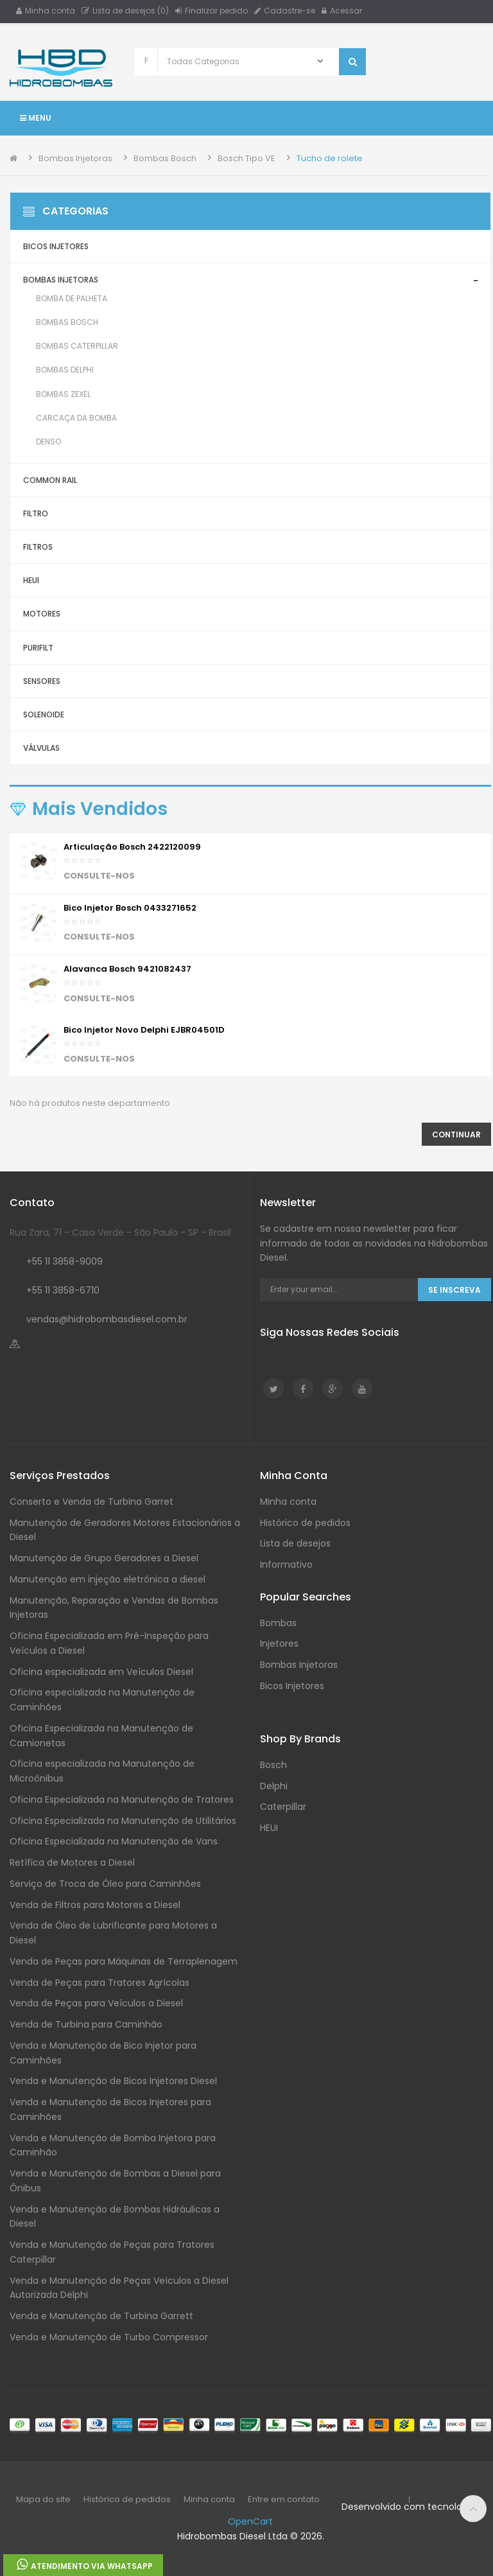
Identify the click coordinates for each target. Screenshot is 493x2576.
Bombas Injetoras (75, 158)
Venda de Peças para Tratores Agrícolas (99, 1982)
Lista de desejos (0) (125, 10)
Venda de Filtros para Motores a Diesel (95, 1904)
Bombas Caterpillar (77, 345)
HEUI (31, 580)
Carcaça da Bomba (76, 417)
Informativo (286, 1564)
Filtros (38, 546)
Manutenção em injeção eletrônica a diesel (107, 1579)
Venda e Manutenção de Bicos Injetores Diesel (113, 2080)
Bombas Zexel (63, 394)
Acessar (342, 10)
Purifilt (38, 647)
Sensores (41, 681)
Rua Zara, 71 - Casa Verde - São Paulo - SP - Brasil (120, 1232)
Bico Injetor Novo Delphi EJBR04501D (144, 1030)
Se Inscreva (454, 1289)
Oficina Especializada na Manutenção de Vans (114, 1841)
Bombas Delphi (65, 369)
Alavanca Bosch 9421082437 (127, 969)
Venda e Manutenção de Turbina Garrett (101, 2315)
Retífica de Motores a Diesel (72, 1862)
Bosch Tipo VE (246, 158)
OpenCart (250, 2521)
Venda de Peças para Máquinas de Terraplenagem (124, 1961)
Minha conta (45, 10)
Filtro (35, 513)
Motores (41, 613)
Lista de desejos (295, 1543)
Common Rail (50, 480)
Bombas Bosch (165, 158)
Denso (48, 441)
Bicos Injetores (56, 246)
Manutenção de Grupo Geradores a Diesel (104, 1558)
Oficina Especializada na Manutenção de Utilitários (123, 1820)
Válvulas (41, 747)
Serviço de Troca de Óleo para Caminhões (105, 1883)
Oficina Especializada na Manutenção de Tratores (122, 1799)
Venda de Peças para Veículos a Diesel (96, 2003)
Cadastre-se (284, 10)
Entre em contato (284, 2499)
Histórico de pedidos (305, 1522)
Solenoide (43, 714)
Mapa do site (43, 2499)
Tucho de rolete (330, 158)
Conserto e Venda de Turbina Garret (91, 1501)
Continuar (456, 1134)
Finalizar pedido (211, 10)
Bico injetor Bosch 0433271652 (130, 908)
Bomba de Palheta (71, 298)
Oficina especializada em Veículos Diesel (101, 1671)
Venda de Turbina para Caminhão (86, 2024)
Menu (35, 117)
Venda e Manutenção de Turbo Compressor (109, 2337)
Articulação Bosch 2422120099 (132, 847)
